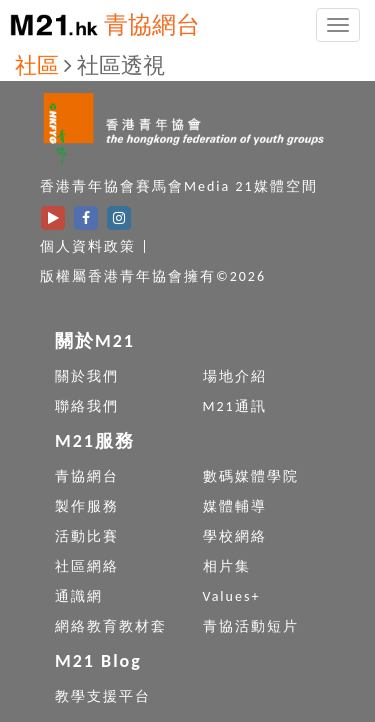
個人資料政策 (88, 246)
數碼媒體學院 (251, 476)
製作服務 (87, 506)
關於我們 (87, 376)
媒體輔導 (235, 506)
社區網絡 (87, 566)
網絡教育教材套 (111, 626)
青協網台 (152, 24)
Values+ (232, 596)
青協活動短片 (251, 626)
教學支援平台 (103, 696)
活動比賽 (87, 536)
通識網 (79, 596)
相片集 (227, 566)
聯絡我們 (87, 406)
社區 (37, 65)
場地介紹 (235, 376)
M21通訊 (235, 406)
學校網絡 (235, 536)
